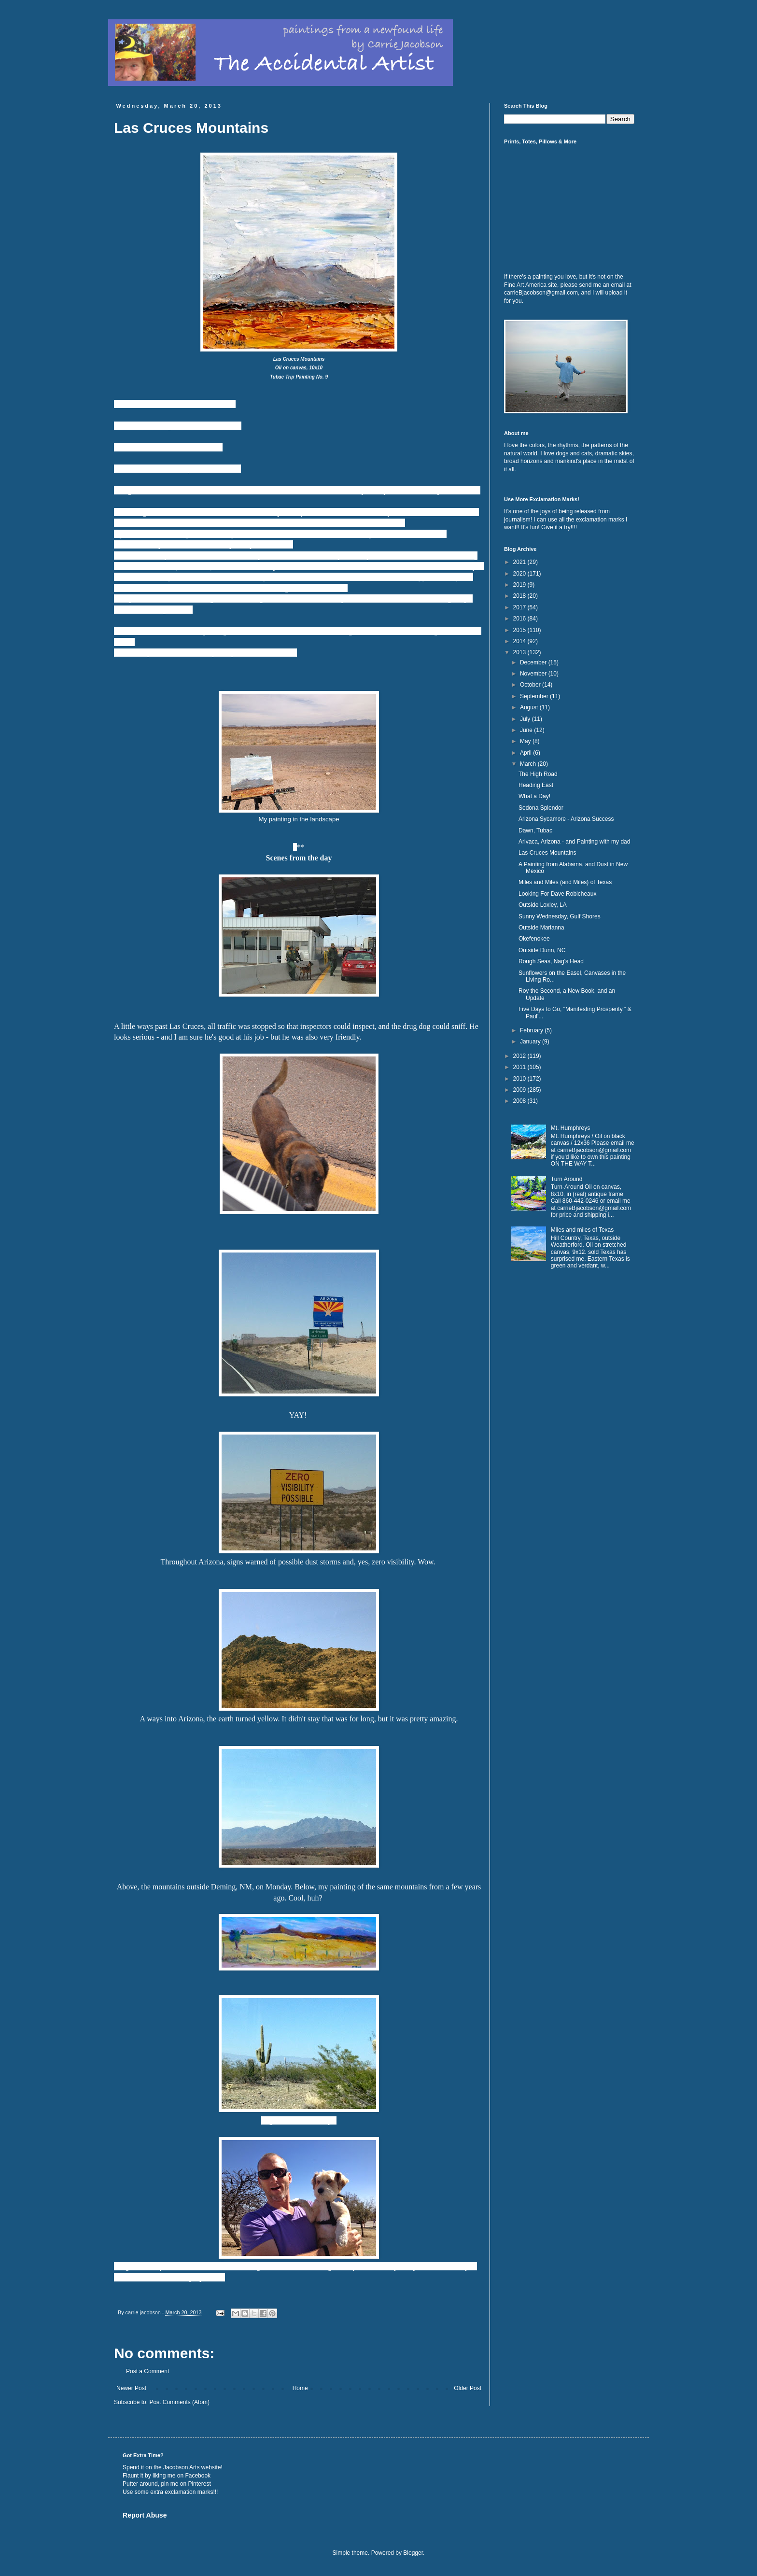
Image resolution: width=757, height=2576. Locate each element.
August (530, 707)
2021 (520, 562)
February (532, 1030)
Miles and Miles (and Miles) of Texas (565, 882)
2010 (520, 1078)
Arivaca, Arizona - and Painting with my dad (574, 841)
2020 (520, 573)
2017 (520, 607)
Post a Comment (147, 2371)
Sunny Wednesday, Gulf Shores (560, 916)
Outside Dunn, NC (542, 950)
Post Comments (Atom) (179, 2402)
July (526, 719)
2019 (520, 584)
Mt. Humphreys (570, 1128)
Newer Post (131, 2388)
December (534, 662)
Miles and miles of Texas (582, 1229)
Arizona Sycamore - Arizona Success (566, 819)
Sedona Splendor (541, 807)
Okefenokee (534, 938)
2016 (520, 618)
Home (300, 2388)
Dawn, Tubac (535, 830)
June (527, 730)
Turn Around (567, 1179)
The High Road (538, 774)
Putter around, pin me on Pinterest (167, 2483)
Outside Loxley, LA (543, 904)
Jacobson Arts (181, 2467)
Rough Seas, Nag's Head (551, 961)
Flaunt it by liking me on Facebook (166, 2475)
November (534, 673)
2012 (520, 1056)
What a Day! (534, 796)
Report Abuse (145, 2515)
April (526, 752)
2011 (520, 1067)
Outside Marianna (541, 927)
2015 (520, 630)
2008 (520, 1101)
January (531, 1041)
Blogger (413, 2552)
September (535, 696)
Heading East (536, 785)
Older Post (467, 2388)
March (529, 763)
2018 (520, 595)
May (526, 741)
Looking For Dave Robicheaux (557, 893)
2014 (520, 641)
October (531, 684)
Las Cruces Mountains (547, 852)
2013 (520, 652)
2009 (520, 1089)
